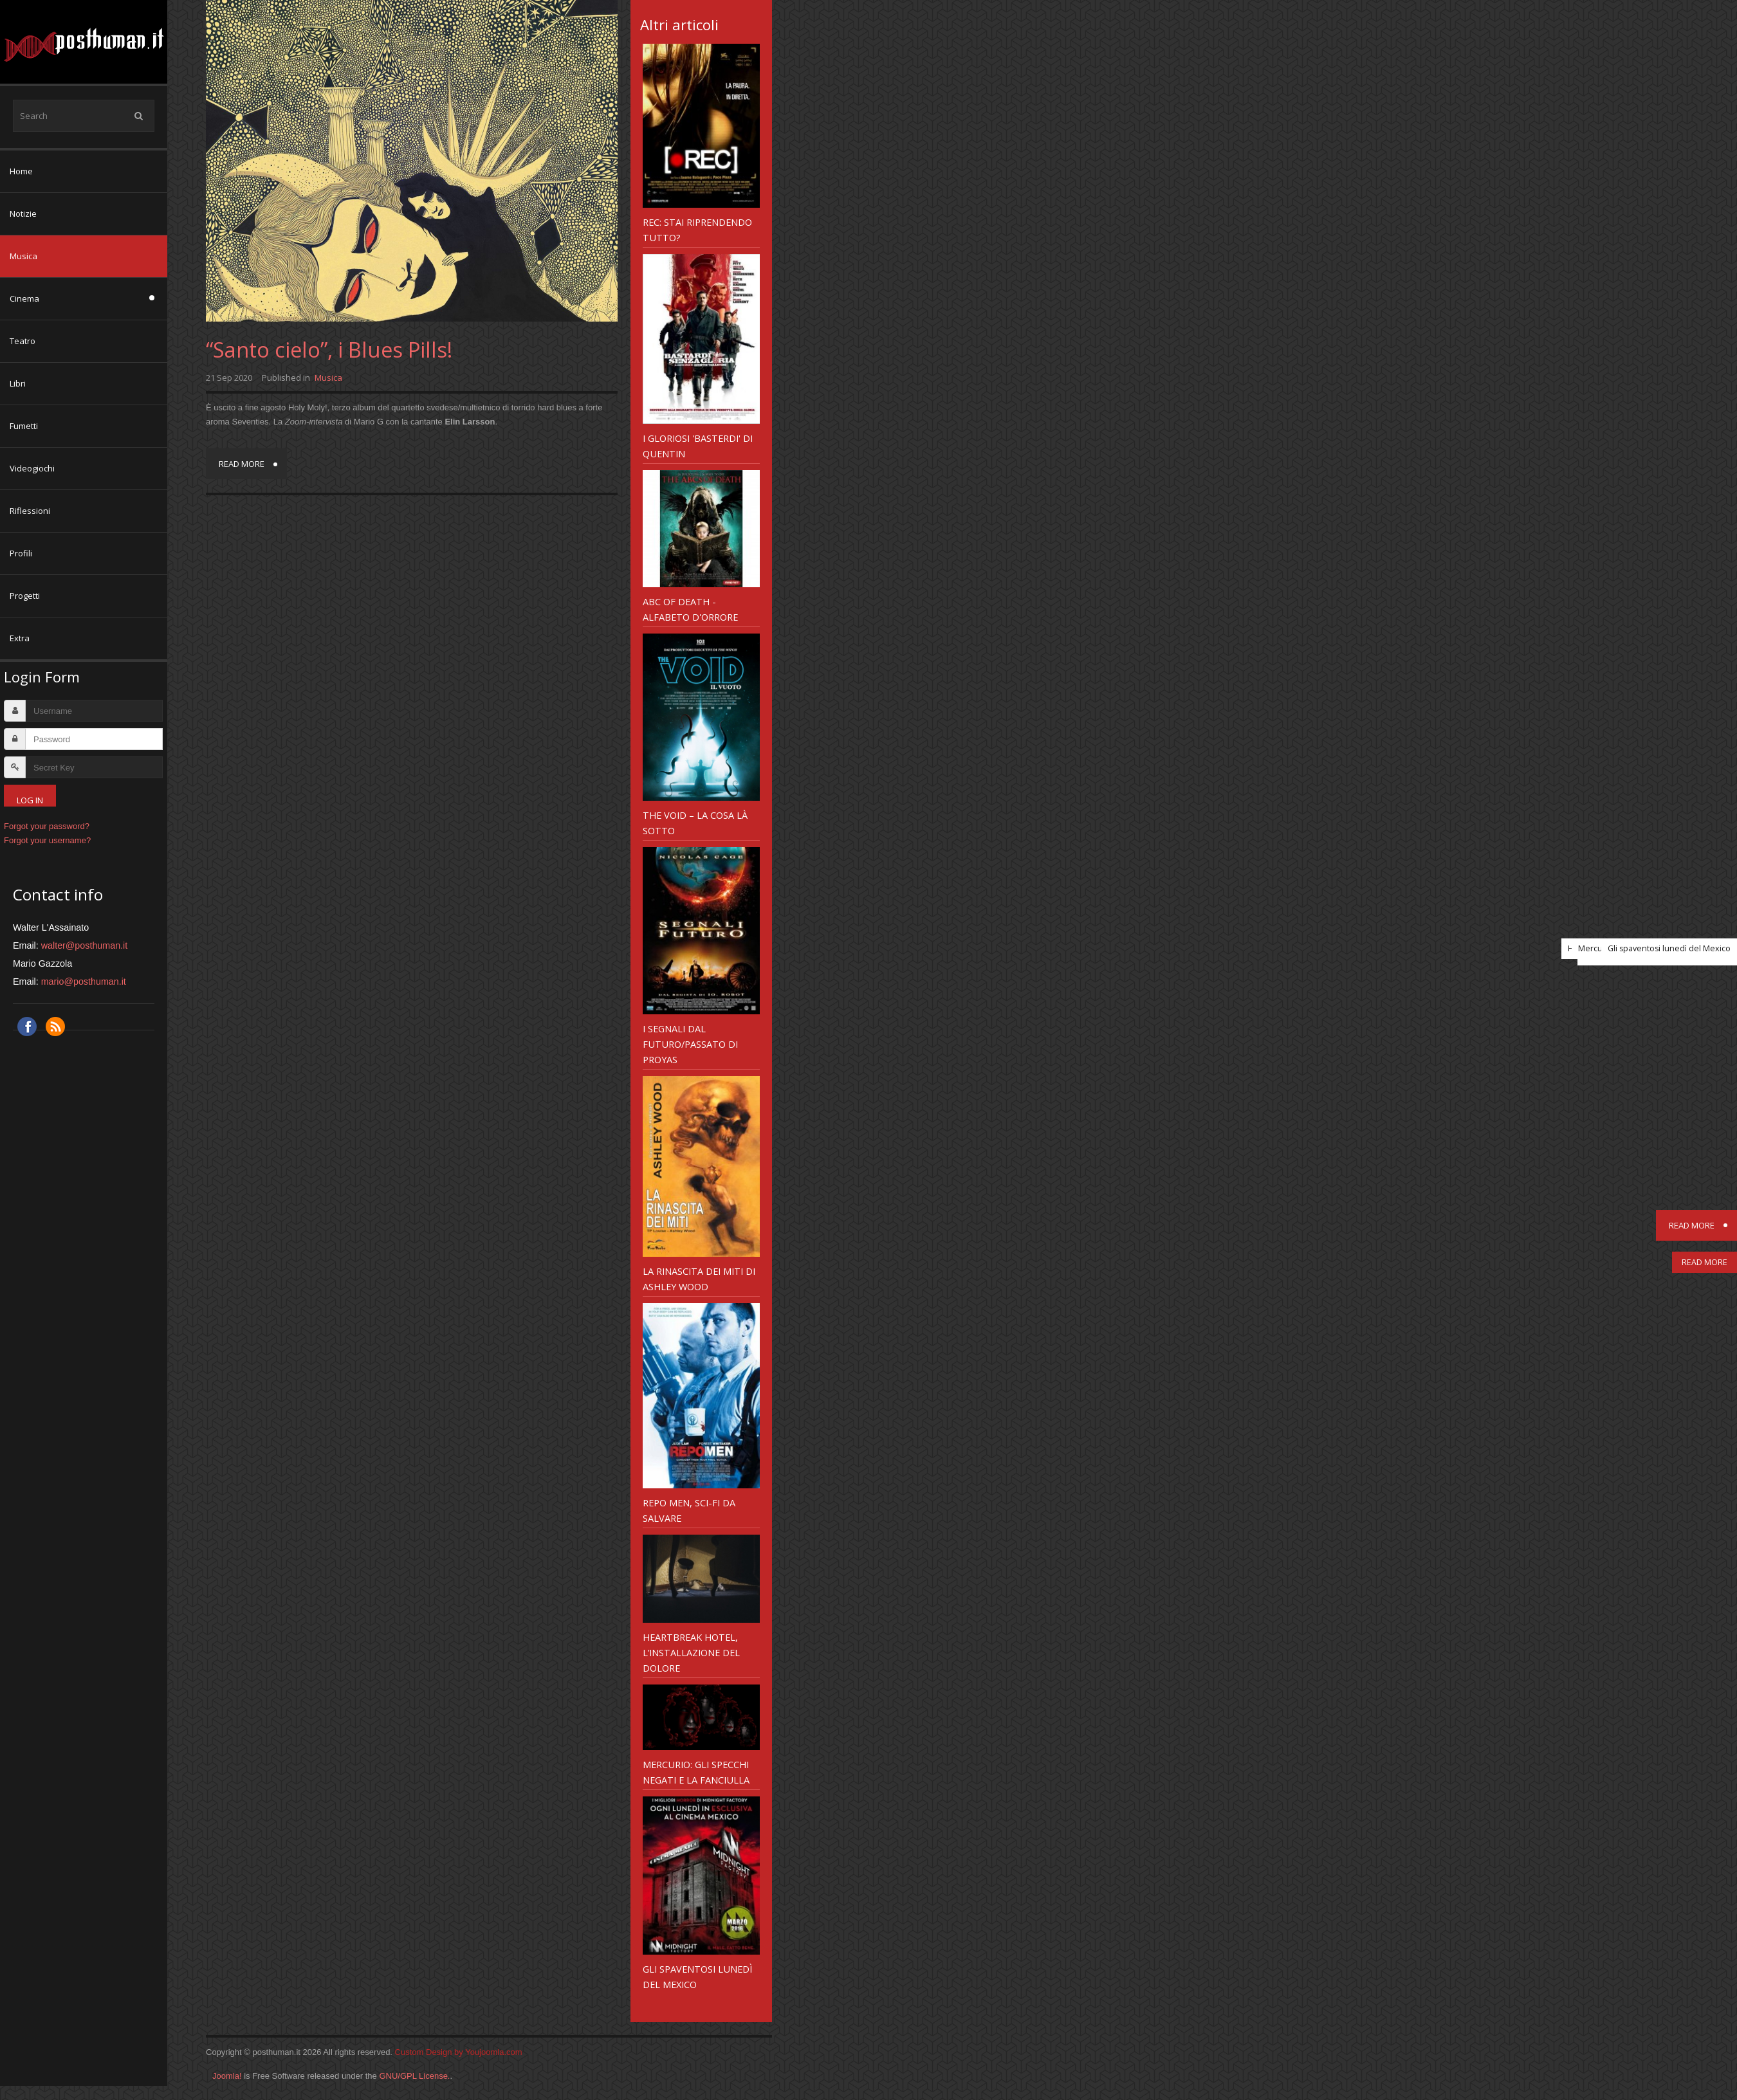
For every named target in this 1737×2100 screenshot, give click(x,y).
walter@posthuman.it (84, 945)
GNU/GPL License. (414, 2076)
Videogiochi (32, 468)
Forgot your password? (46, 826)
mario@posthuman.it (83, 981)
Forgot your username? (47, 840)
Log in (30, 800)
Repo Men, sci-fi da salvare (689, 1510)
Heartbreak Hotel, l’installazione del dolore (691, 1652)
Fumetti (24, 426)
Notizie (23, 213)
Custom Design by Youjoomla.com (458, 2052)
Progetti (25, 595)
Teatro (22, 341)
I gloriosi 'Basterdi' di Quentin (698, 446)
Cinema (24, 298)
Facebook (27, 1026)
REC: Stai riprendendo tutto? (697, 229)
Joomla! (227, 2076)
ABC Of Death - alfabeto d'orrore (690, 609)
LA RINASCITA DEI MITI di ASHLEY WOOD (699, 1279)
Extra (20, 638)
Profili (21, 553)
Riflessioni (30, 510)
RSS (55, 1026)
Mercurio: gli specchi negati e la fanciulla (696, 1772)
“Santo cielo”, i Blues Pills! (329, 349)
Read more (241, 464)
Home (21, 171)
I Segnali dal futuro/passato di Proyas (690, 1044)
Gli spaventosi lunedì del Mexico (697, 1976)
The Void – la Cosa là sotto (695, 822)
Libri (18, 383)
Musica (23, 256)
